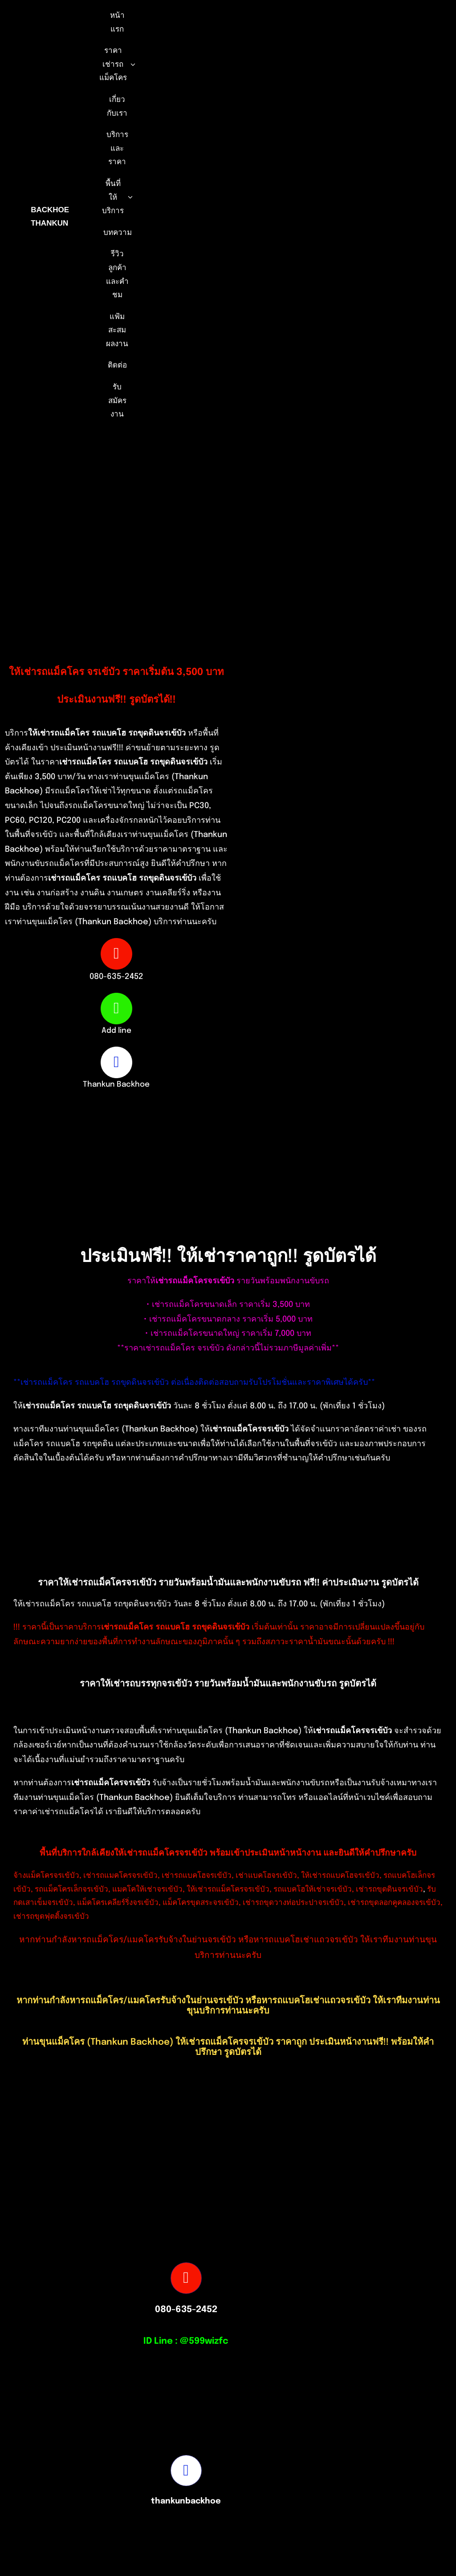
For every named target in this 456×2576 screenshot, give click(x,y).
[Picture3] (332, 2520)
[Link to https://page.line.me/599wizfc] (116, 1008)
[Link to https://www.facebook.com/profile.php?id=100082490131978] (116, 1062)
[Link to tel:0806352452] (116, 953)
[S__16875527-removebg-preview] (123, 2520)
